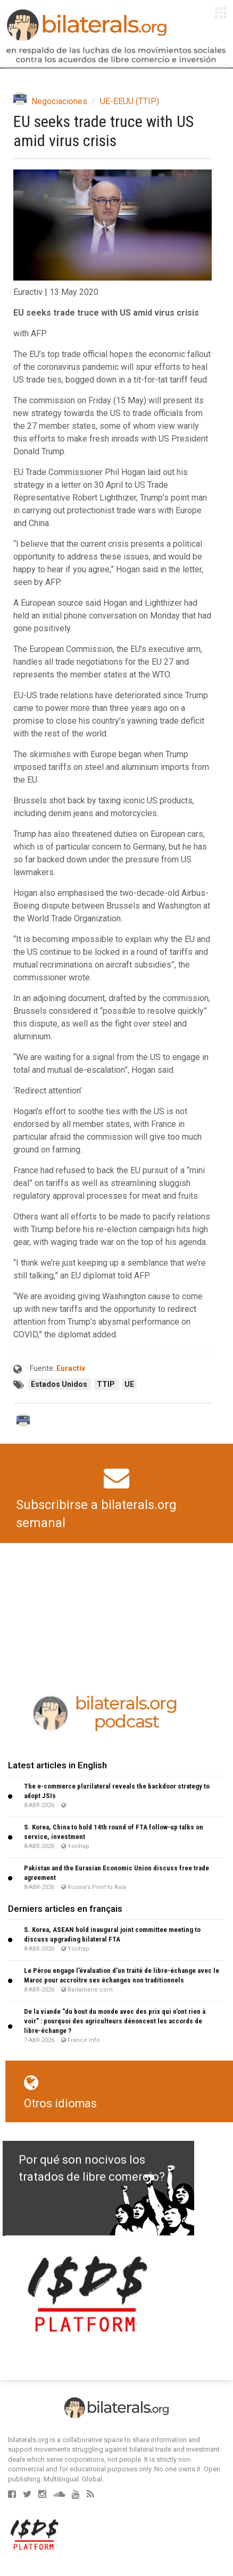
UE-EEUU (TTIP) (129, 101)
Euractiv (70, 1368)
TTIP (107, 1384)
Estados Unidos (60, 1384)
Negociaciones (59, 101)
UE (129, 1384)
